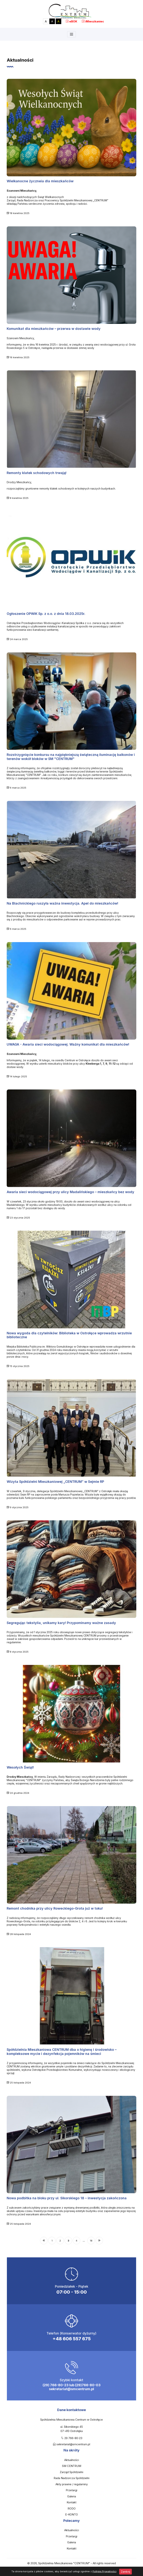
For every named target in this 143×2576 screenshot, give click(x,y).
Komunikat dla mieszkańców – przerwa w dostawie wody (54, 329)
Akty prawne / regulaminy (71, 2484)
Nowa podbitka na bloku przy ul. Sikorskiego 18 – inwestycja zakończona (67, 2198)
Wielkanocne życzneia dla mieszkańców (40, 181)
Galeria (71, 2496)
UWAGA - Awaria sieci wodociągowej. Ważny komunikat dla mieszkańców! (68, 1044)
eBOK (73, 21)
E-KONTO (71, 2514)
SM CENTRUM (71, 2466)
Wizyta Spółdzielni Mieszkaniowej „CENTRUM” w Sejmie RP (55, 1482)
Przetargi (71, 2490)
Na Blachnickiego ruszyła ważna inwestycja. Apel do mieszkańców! (62, 903)
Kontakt (71, 2502)
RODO (72, 2508)
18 (91, 2240)
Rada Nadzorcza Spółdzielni (71, 2478)
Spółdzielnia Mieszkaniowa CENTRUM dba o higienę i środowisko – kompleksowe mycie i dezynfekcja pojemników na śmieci (62, 2052)
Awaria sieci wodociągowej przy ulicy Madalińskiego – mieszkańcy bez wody (70, 1192)
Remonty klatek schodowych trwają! (36, 473)
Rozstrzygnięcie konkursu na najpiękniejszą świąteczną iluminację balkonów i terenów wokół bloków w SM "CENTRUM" (71, 757)
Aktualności (71, 2460)
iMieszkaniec (94, 21)
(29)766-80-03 (88, 2385)
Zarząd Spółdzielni (71, 2472)
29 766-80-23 (73, 2438)
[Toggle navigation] (71, 34)
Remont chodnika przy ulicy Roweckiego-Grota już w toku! (55, 1908)
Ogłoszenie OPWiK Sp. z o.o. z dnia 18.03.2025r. (46, 614)
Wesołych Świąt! (20, 1767)
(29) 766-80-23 (56, 2385)
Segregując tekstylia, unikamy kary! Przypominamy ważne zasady (61, 1623)
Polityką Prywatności (104, 2571)
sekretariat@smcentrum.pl (71, 2389)
